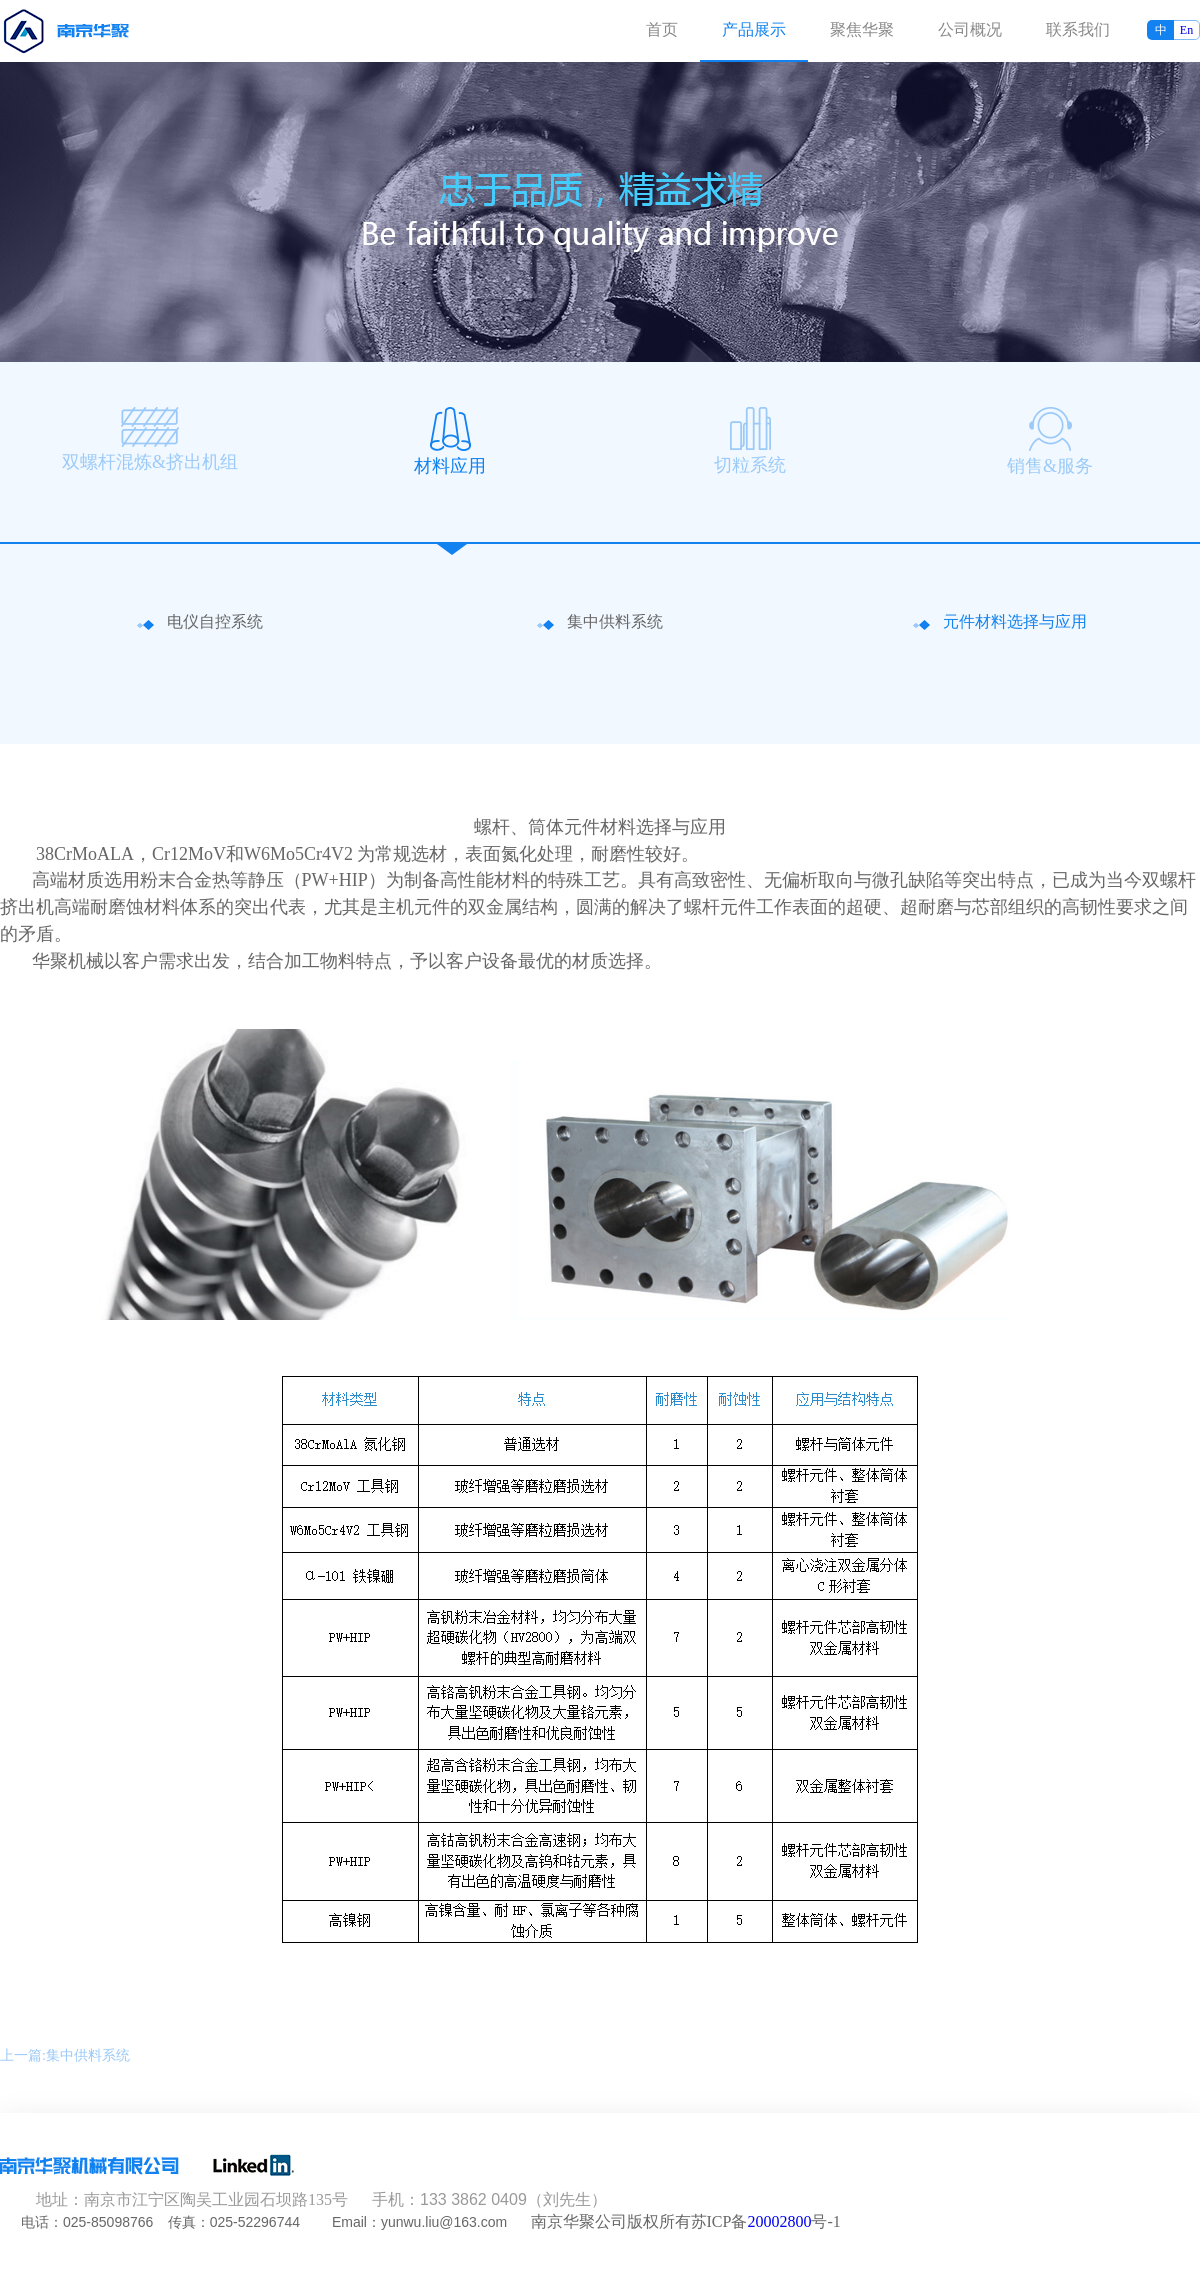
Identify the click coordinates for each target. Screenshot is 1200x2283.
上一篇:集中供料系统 (65, 2055)
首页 (662, 29)
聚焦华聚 (862, 29)
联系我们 (1078, 29)
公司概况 (970, 29)
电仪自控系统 (215, 622)
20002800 (779, 2221)
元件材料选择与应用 (1015, 622)
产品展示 (754, 29)
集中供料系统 (615, 622)
